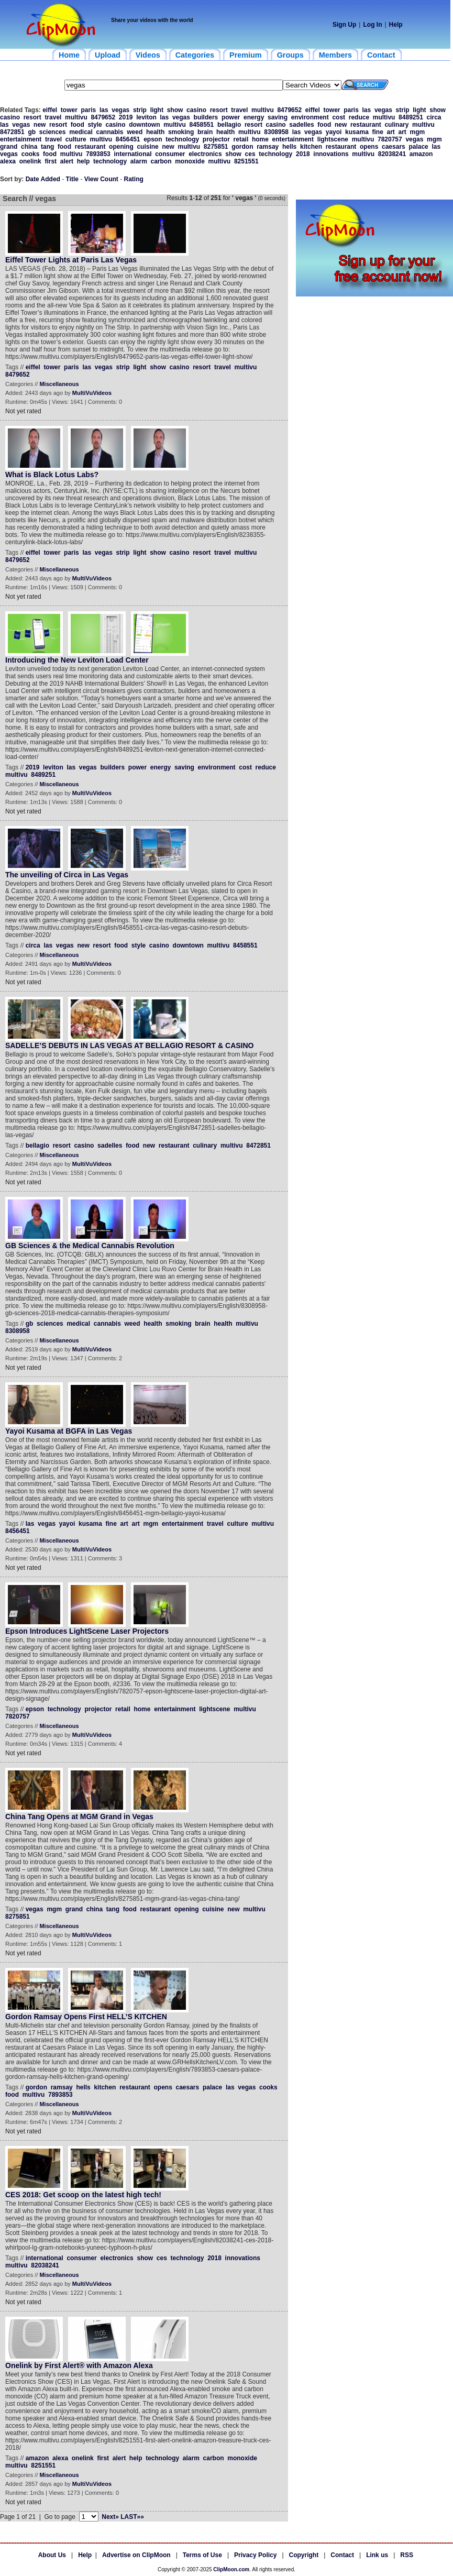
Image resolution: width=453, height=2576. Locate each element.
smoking (181, 132)
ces (250, 154)
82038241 (392, 154)
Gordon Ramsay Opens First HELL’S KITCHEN (86, 2016)
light (156, 110)
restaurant (365, 124)
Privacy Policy (255, 2555)
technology (182, 139)
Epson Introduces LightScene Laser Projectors (87, 1631)
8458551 (202, 124)
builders (206, 117)
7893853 (98, 154)
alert (66, 161)
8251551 (246, 161)
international (132, 154)
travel (239, 110)
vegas (120, 110)
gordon (242, 146)
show (175, 110)
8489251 (411, 117)
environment (310, 117)
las (104, 110)
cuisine (147, 146)
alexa (8, 161)
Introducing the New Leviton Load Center (77, 660)
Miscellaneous (59, 384)
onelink (30, 161)
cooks (30, 154)
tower (69, 110)
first (51, 161)
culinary (396, 124)
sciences (52, 132)
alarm (138, 161)
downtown (144, 124)
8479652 (289, 110)
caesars (393, 146)
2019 (126, 117)
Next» (110, 2516)
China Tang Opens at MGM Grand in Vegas (79, 1816)
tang (47, 146)
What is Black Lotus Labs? (51, 474)
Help (396, 24)
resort (219, 110)
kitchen (311, 146)
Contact (342, 2555)
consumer (170, 154)
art (391, 132)
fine (377, 132)
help (83, 161)
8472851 (12, 132)
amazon (421, 154)
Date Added (43, 179)
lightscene (332, 139)
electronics (205, 154)
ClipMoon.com (231, 2569)
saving (278, 117)
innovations (330, 154)
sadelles (301, 124)
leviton (146, 117)
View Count (101, 179)
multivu (262, 110)
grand (8, 146)
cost (338, 117)
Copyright (304, 2555)
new (40, 124)
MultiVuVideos (92, 393)
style (94, 124)
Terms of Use (202, 2555)
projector (216, 139)
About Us (52, 2555)
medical (81, 132)
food (77, 124)
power (231, 117)
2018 (303, 154)
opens (369, 146)
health (155, 132)
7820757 (390, 139)
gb (32, 132)
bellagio (229, 124)
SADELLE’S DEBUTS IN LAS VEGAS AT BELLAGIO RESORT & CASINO (129, 1045)
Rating (133, 179)
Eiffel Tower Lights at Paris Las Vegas (71, 260)
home (260, 139)
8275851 (216, 146)
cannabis (110, 132)
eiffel (49, 110)
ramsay (268, 146)
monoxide (190, 161)
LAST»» (132, 2516)
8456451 (128, 139)
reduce (359, 117)
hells (289, 146)
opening (121, 146)
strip (140, 110)
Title (72, 179)
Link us (377, 2555)
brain (205, 132)
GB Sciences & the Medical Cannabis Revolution (89, 1245)
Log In (372, 24)
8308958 (276, 132)
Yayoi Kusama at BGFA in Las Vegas (68, 1431)
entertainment (20, 139)
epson (152, 139)
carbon (161, 161)
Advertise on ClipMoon (136, 2555)
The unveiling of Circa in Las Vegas (66, 875)
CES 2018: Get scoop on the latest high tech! (83, 2194)
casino (196, 110)
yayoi (334, 132)
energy (254, 117)
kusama (357, 132)
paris (88, 110)
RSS (406, 2555)
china (29, 146)
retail (241, 139)
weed (134, 132)
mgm (417, 132)
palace (418, 146)
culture (75, 139)
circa (434, 117)
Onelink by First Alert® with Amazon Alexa (79, 2365)
